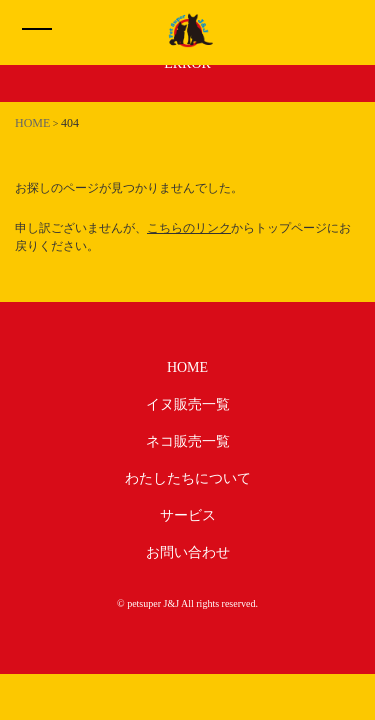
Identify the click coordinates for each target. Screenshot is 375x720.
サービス (188, 515)
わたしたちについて (188, 478)
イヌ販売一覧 (188, 404)
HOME (187, 367)
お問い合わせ (188, 552)
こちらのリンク (189, 228)
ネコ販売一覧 (188, 441)
